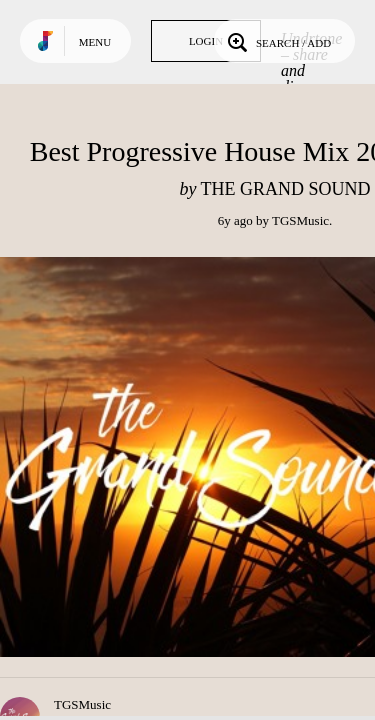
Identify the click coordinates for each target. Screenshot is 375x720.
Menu (95, 42)
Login (206, 41)
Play (200, 457)
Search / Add (277, 41)
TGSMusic (300, 220)
